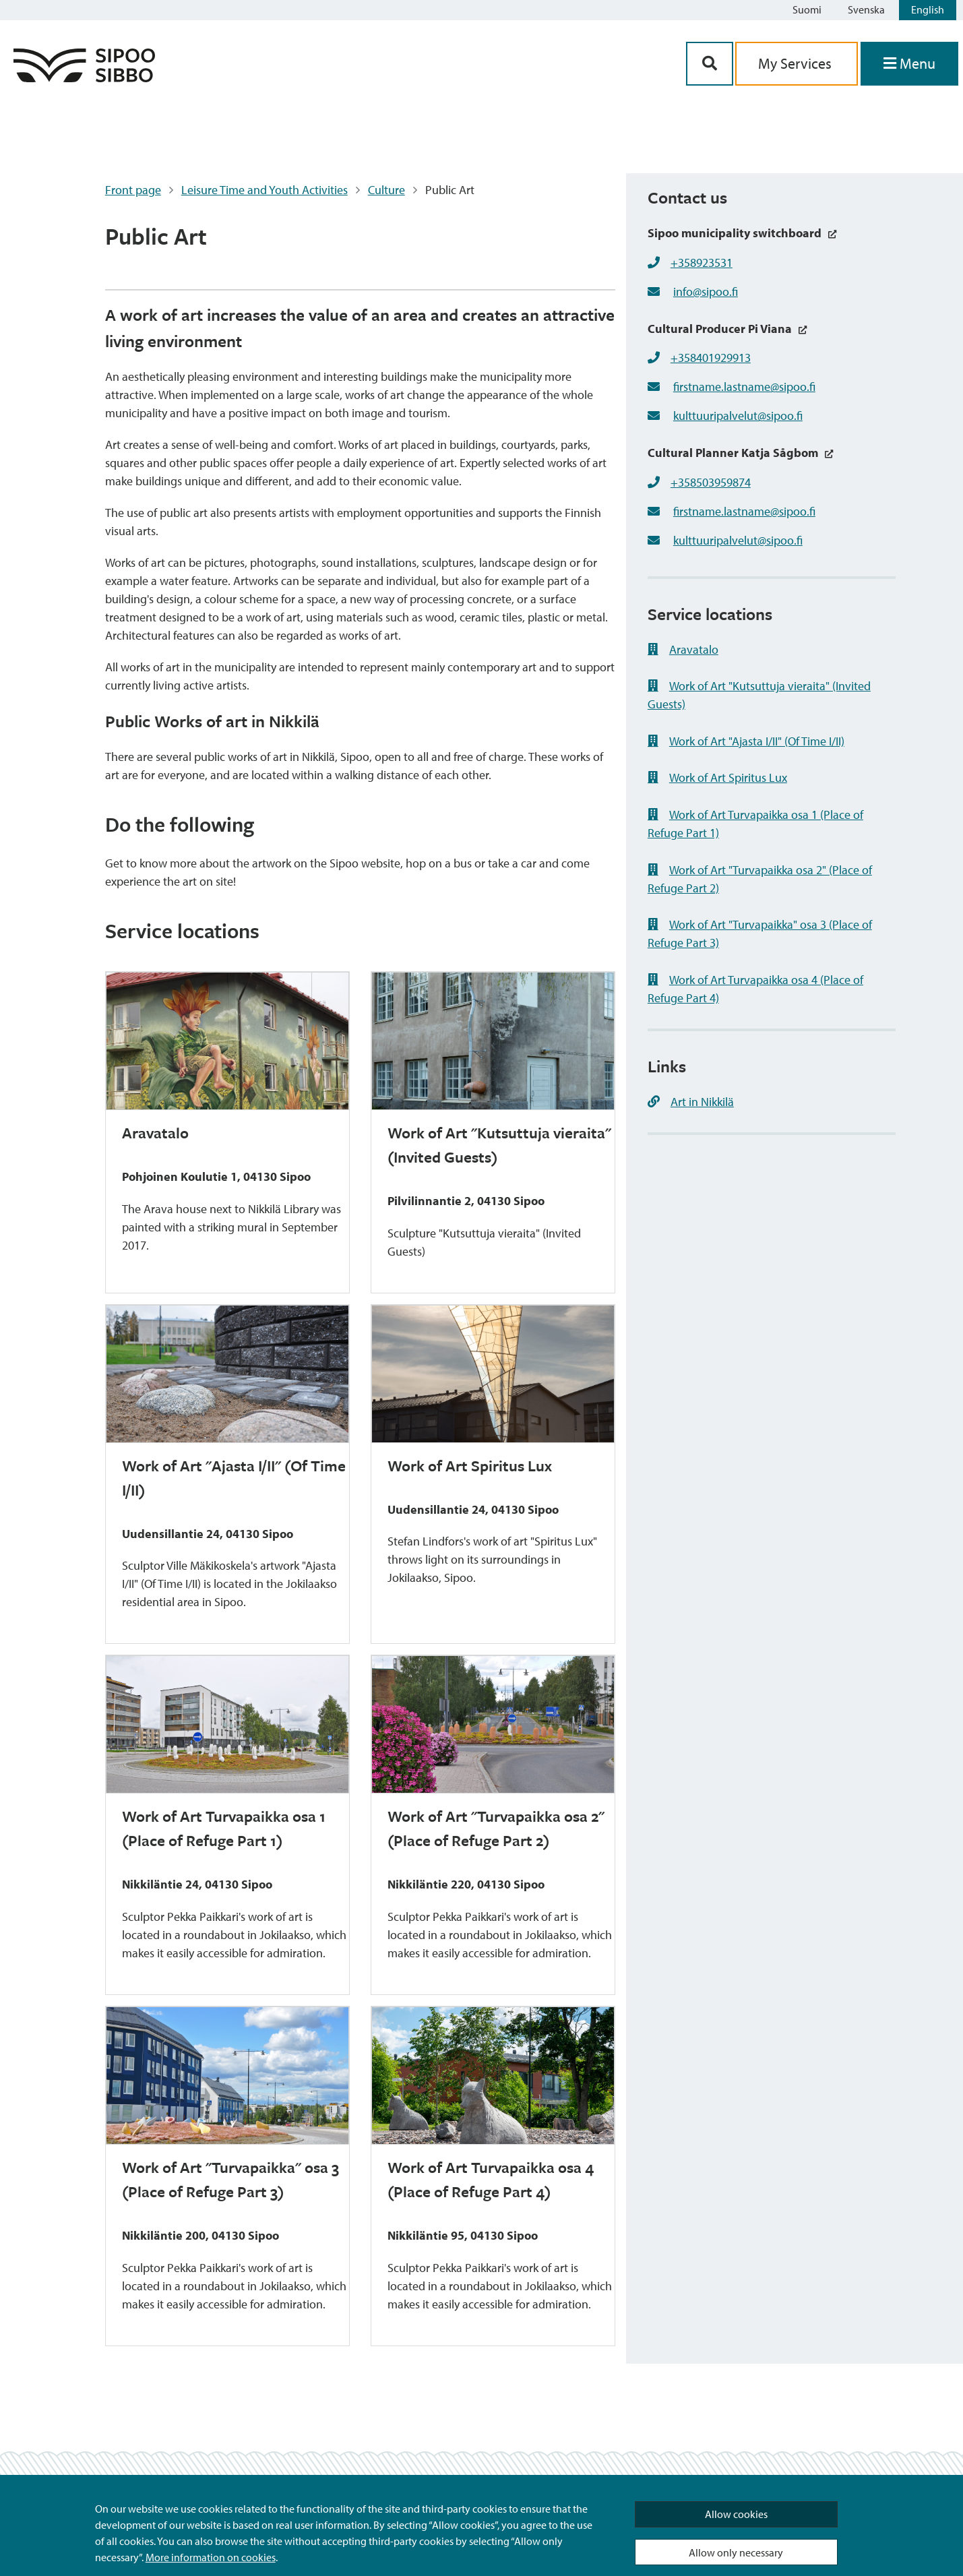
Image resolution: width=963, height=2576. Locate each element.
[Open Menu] (909, 64)
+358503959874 (711, 482)
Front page (133, 189)
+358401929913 (711, 357)
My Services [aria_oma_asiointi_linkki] (796, 63)
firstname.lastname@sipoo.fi (744, 386)
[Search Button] (709, 64)
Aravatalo (683, 649)
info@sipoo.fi (705, 291)
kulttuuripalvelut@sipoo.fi (738, 415)
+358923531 (702, 262)
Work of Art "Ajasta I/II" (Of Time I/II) (746, 741)
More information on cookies (211, 2557)
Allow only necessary (736, 2552)
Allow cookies (736, 2514)
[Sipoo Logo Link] (84, 78)
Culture (386, 189)
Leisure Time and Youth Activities (264, 189)
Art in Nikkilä (691, 1101)
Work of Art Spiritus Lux (717, 777)
